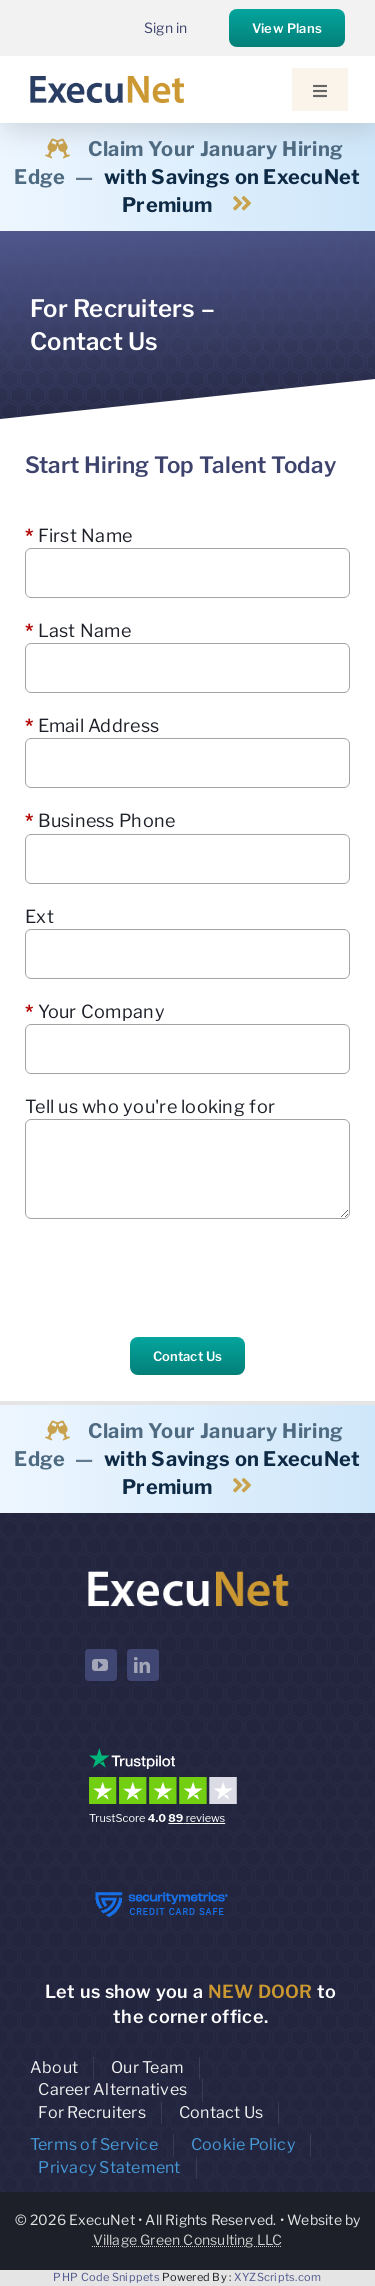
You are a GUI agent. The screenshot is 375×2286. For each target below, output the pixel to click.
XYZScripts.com (278, 2277)
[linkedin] (143, 1665)
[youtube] (101, 1665)
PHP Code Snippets (106, 2277)
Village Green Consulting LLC (188, 2239)
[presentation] (177, 1278)
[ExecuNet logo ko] (188, 1571)
